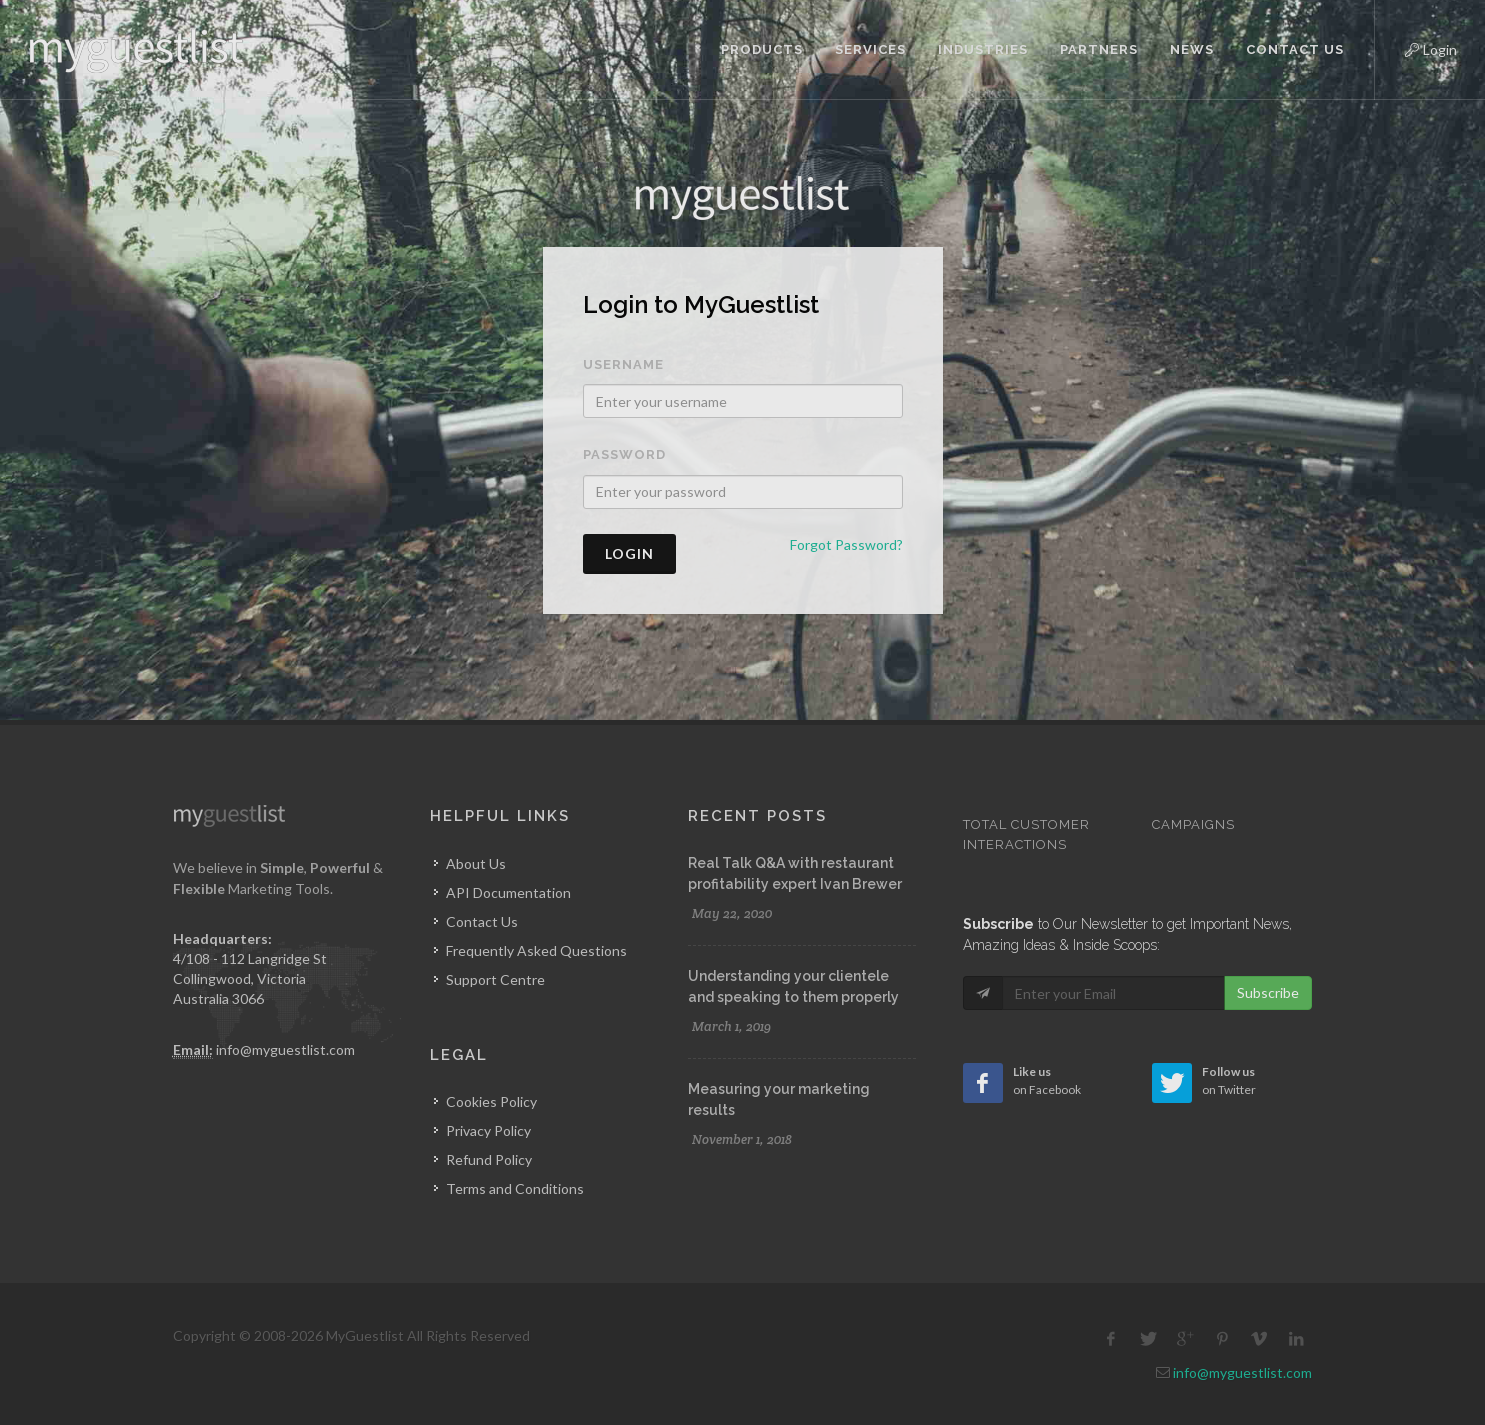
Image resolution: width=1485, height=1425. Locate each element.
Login (1414, 47)
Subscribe (1268, 992)
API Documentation (508, 892)
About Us (476, 863)
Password (624, 454)
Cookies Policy (491, 1101)
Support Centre (495, 979)
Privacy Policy (488, 1130)
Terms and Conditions (515, 1188)
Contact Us (482, 921)
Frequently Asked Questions (536, 950)
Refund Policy (489, 1159)
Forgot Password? (846, 544)
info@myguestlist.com (285, 1049)
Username (623, 364)
